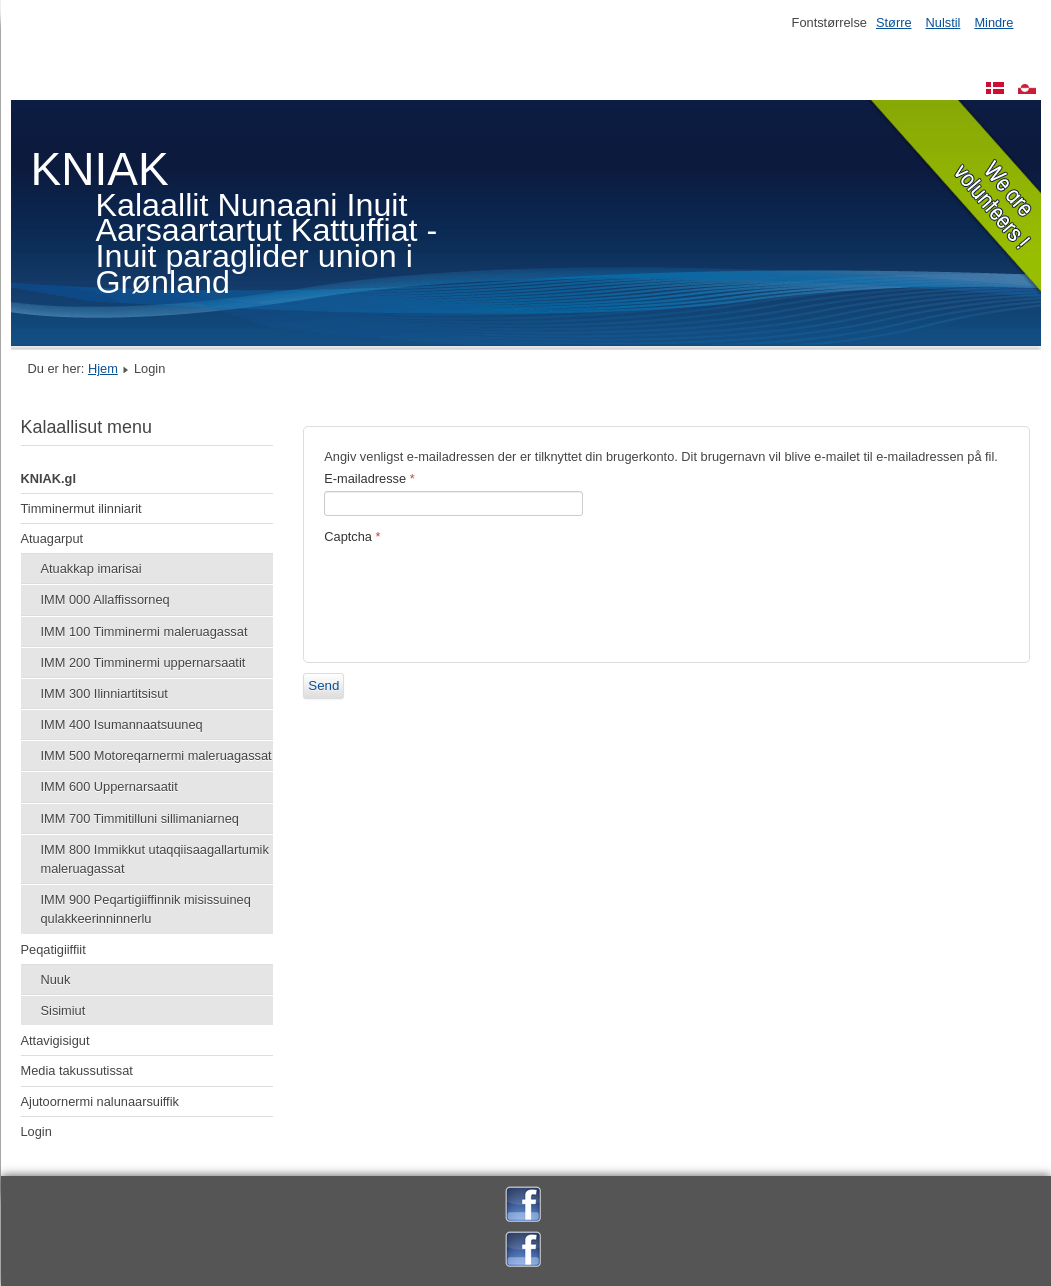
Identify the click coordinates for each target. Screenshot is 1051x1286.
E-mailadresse (369, 478)
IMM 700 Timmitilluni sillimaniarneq (140, 818)
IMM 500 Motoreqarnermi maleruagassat (156, 755)
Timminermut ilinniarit (81, 508)
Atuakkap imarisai (91, 568)
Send (323, 685)
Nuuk (56, 979)
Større (894, 22)
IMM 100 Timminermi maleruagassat (144, 631)
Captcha (352, 536)
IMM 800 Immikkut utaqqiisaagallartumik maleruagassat (155, 859)
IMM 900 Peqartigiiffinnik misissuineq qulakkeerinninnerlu (146, 909)
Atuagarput (52, 538)
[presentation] (476, 593)
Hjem (103, 368)
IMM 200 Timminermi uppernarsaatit (143, 662)
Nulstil (943, 22)
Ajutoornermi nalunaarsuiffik (100, 1101)
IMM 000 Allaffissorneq (105, 599)
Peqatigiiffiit (53, 949)
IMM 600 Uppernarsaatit (109, 786)
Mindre (993, 22)
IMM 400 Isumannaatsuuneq (122, 724)
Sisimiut (63, 1010)
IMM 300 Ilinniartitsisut (104, 693)
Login (36, 1131)
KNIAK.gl (48, 478)
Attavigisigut (55, 1040)
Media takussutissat (77, 1070)
